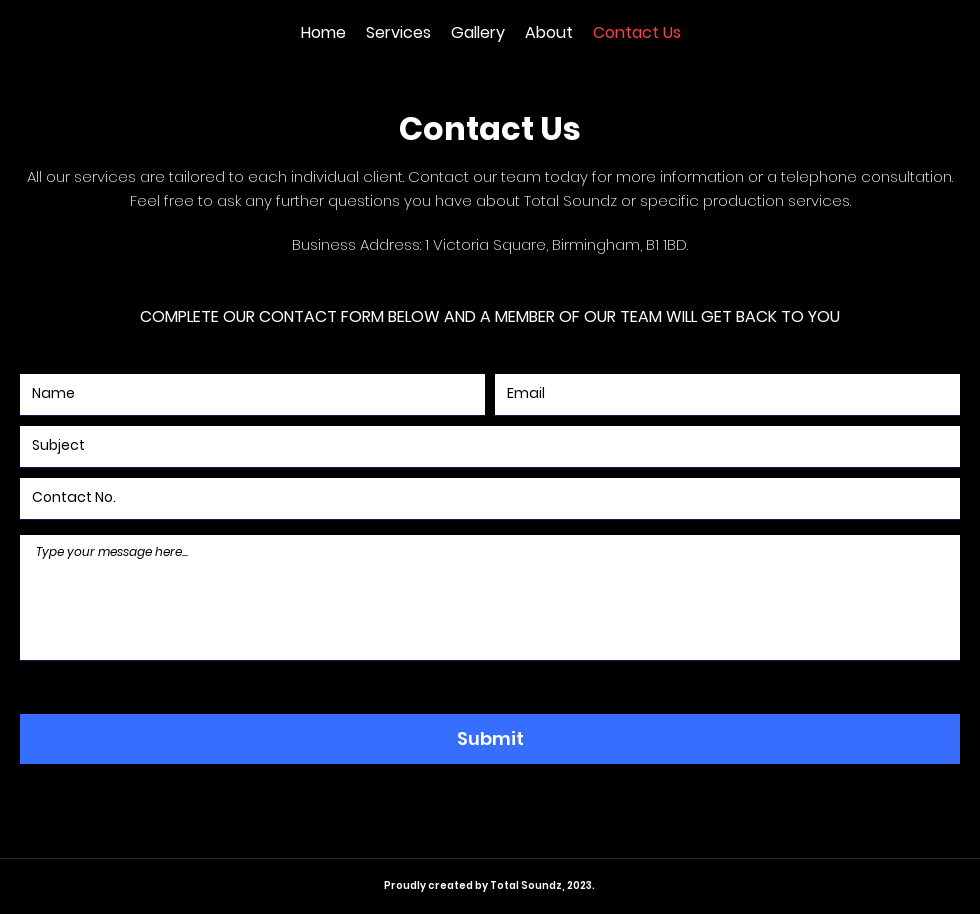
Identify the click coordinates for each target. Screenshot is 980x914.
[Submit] (490, 739)
